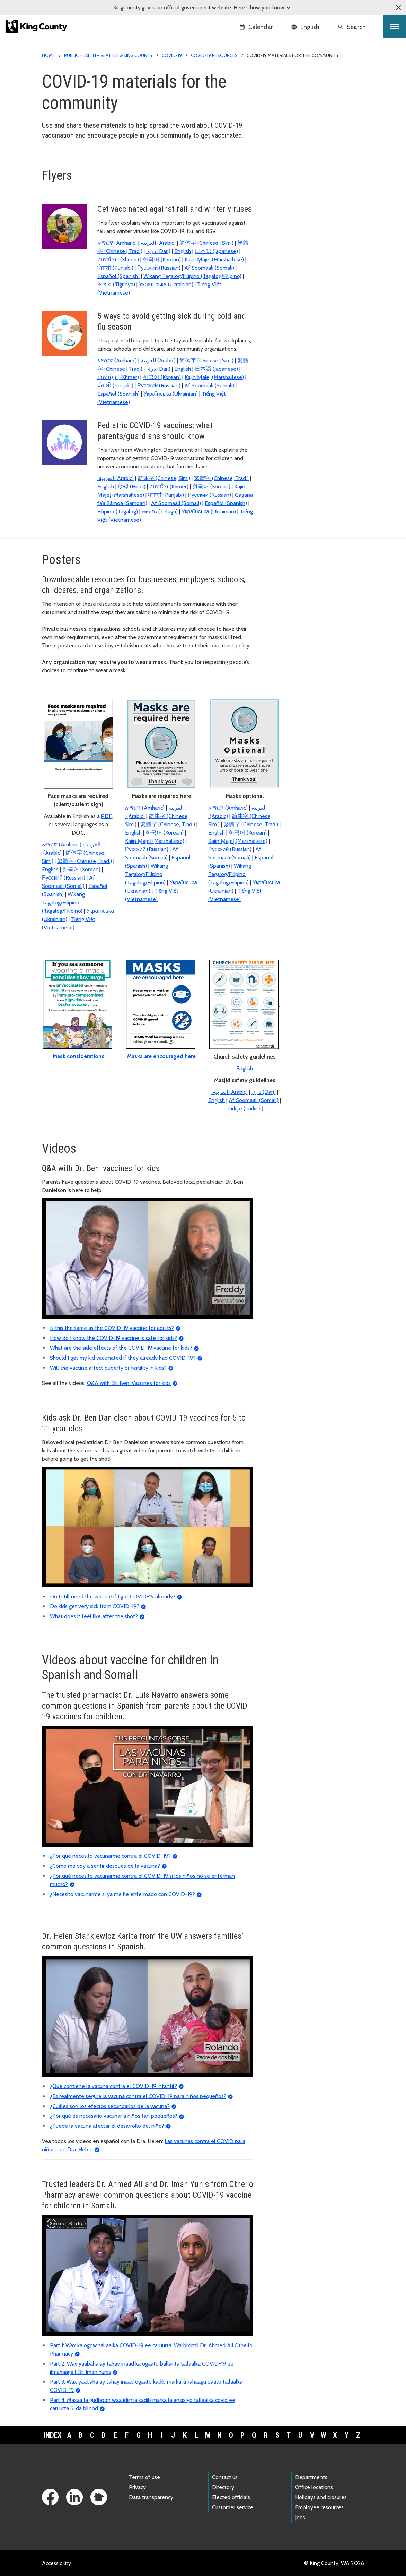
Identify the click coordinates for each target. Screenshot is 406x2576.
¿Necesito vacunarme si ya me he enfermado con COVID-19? (122, 1894)
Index (53, 2435)
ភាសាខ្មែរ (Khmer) (168, 486)
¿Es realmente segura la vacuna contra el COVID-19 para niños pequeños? (138, 2096)
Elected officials (231, 2497)
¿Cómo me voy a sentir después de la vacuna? (105, 1866)
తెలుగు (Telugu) (160, 511)
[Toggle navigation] (394, 26)
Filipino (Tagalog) (117, 511)
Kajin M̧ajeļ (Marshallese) (214, 259)
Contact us (225, 2477)
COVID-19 (172, 55)
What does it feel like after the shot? (94, 1616)
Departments (311, 2477)
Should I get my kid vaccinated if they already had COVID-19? (123, 1357)
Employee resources (319, 2507)
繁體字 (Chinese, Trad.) (221, 478)
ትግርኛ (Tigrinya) (116, 284)
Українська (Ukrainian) (166, 284)
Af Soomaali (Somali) (209, 267)
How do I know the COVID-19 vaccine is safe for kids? (113, 1338)
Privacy (137, 2487)
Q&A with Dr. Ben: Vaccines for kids (129, 1383)
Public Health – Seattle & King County (108, 55)
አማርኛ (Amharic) (117, 243)
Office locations (314, 2487)
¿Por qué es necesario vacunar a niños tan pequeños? (113, 2116)
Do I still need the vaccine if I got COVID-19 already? (112, 1596)
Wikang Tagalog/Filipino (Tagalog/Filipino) (192, 276)
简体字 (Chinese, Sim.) (164, 478)
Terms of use (144, 2477)
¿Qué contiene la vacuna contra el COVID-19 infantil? (113, 2086)
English (182, 251)
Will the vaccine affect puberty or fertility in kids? (108, 1367)
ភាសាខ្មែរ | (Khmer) (118, 259)
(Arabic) (158, 243)
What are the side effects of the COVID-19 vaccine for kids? (121, 1347)
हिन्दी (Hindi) (131, 486)
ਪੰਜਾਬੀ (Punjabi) (115, 267)
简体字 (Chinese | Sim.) (206, 243)
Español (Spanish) (118, 276)
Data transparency (151, 2497)
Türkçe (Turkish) (244, 1108)
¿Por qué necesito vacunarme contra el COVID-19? (110, 1856)
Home (48, 55)
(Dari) (158, 251)
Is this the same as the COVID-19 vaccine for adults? (112, 1328)
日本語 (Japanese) (216, 251)
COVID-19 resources (214, 55)
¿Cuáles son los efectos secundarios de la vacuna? (110, 2106)
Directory (223, 2487)
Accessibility (56, 2563)
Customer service (232, 2507)
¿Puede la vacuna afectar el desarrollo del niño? (107, 2126)
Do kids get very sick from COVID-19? (94, 1606)
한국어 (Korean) (162, 259)
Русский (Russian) (158, 267)
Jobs (300, 2517)
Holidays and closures (321, 2497)
